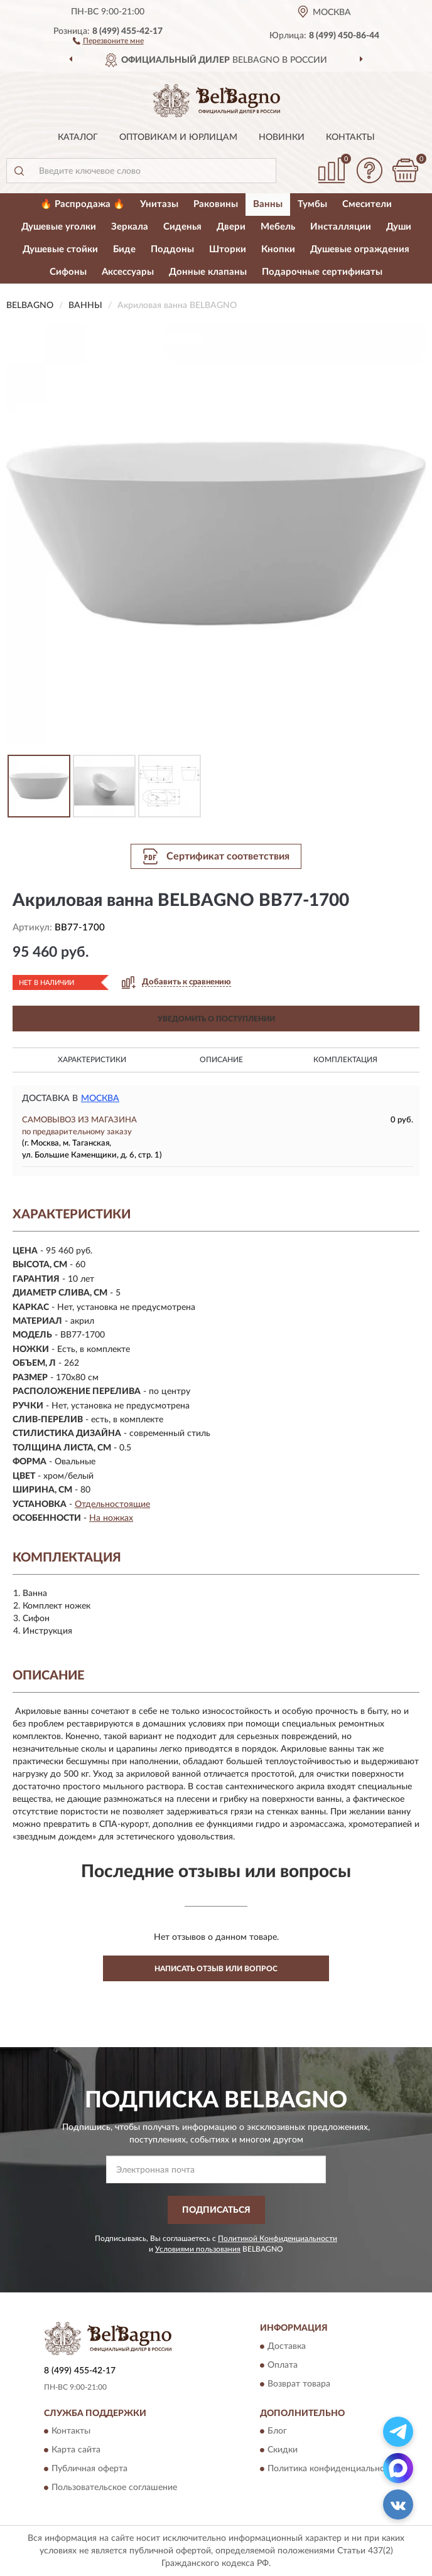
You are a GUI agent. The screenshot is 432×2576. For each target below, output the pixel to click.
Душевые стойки (60, 249)
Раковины (215, 204)
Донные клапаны (208, 272)
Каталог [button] (78, 137)
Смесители (367, 204)
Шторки (227, 249)
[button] (108, 40)
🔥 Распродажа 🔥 (82, 204)
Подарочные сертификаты (322, 272)
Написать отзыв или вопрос (216, 1968)
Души (398, 227)
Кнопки (278, 249)
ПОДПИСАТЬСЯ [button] (216, 2210)
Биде (124, 249)
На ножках (111, 1518)
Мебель (278, 227)
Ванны (268, 204)
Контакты (350, 137)
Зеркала (129, 227)
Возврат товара (298, 2384)
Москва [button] (100, 1098)
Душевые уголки (58, 227)
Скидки (282, 2450)
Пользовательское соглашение (114, 2488)
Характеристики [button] (92, 1059)
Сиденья (182, 227)
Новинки (282, 137)
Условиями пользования (197, 2249)
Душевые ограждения (359, 249)
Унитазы (159, 204)
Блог (277, 2431)
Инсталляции (340, 227)
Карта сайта (75, 2450)
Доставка (286, 2346)
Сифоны (68, 272)
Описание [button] (221, 1059)
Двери (231, 227)
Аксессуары (128, 272)
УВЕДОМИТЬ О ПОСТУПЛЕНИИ (216, 1019)
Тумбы (312, 204)
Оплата (282, 2365)
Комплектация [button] (345, 1059)
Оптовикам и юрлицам (178, 137)
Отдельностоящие (112, 1504)
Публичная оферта (89, 2469)
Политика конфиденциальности (333, 2469)
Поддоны (172, 249)
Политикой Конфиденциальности (277, 2238)
